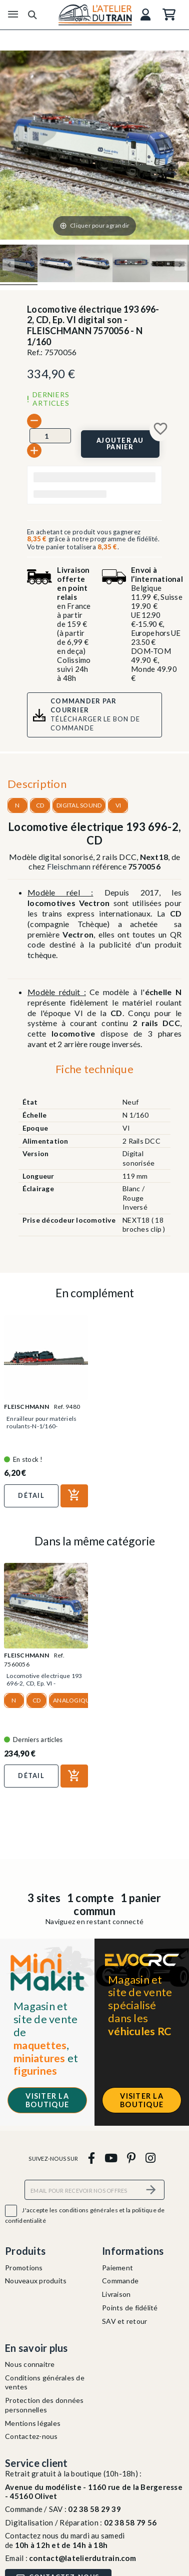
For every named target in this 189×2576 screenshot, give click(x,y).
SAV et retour (124, 2321)
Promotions (24, 2267)
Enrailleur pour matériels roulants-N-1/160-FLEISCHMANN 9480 (41, 1426)
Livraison (116, 2294)
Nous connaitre (30, 2364)
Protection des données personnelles (44, 2405)
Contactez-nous (31, 2436)
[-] (34, 421)
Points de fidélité (130, 2307)
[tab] (94, 1072)
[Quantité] (50, 435)
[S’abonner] (151, 2189)
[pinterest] (131, 2158)
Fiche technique (95, 1069)
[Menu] (13, 15)
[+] (34, 450)
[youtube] (111, 2158)
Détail (31, 1495)
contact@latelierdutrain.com (82, 2557)
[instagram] (150, 2158)
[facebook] (91, 2158)
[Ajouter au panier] (120, 444)
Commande (120, 2280)
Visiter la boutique (47, 2100)
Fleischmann (69, 866)
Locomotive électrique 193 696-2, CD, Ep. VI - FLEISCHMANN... (44, 1683)
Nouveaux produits (35, 2280)
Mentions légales (32, 2423)
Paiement (117, 2267)
